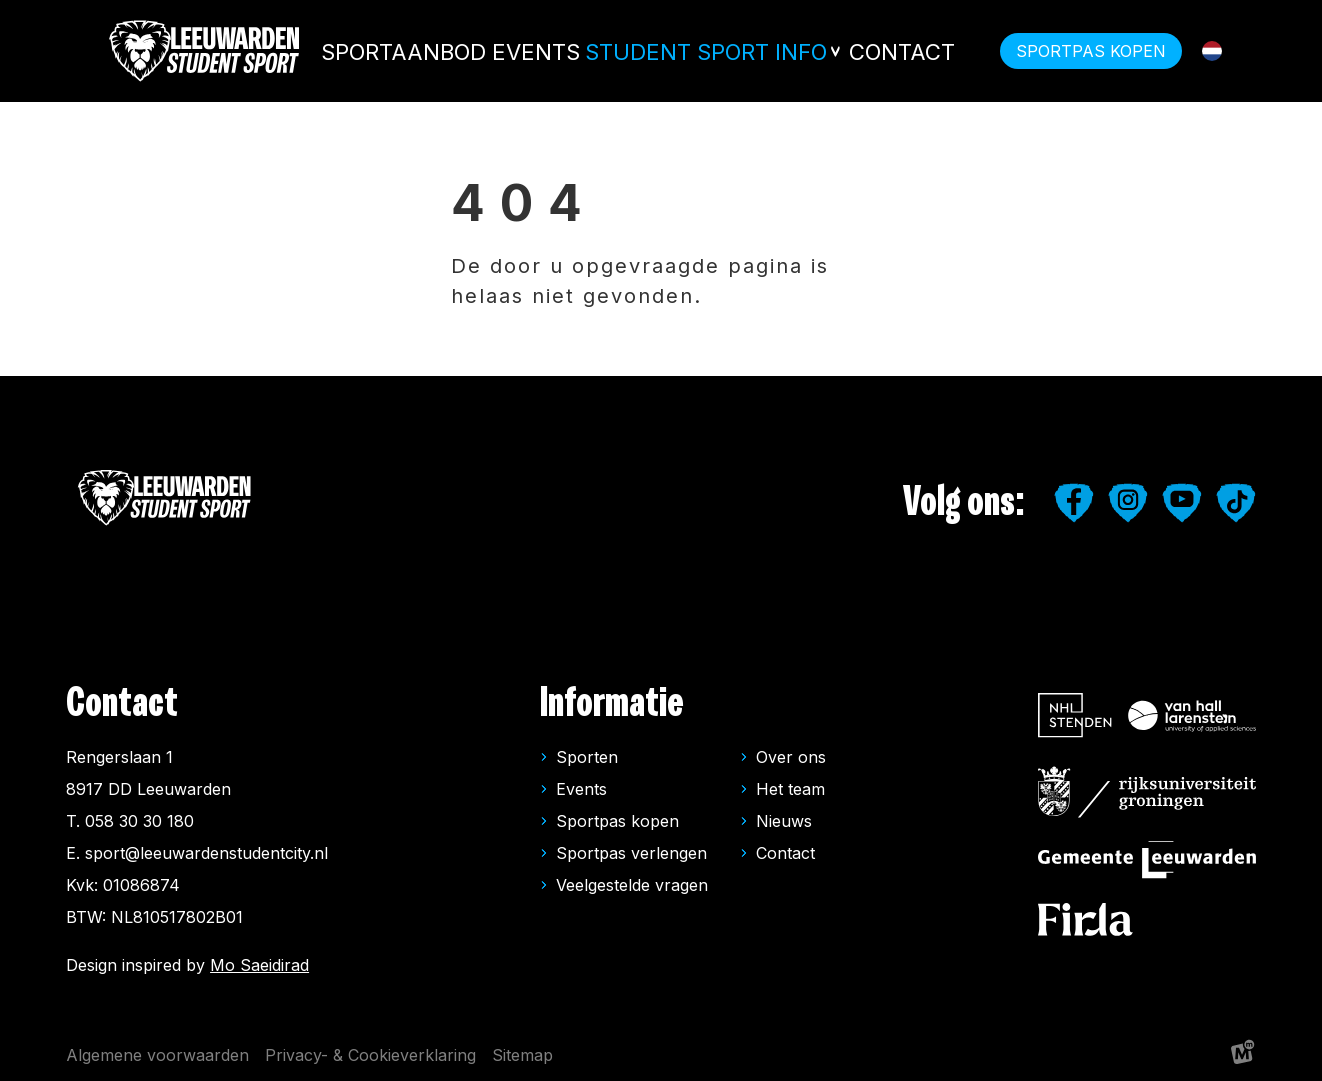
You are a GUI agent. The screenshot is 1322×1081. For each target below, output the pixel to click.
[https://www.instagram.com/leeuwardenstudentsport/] (1128, 503)
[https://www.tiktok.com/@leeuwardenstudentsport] (1236, 503)
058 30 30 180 (139, 821)
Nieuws (784, 821)
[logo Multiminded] (1243, 1055)
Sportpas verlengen (631, 853)
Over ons (791, 757)
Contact (896, 51)
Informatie (612, 703)
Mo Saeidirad (259, 965)
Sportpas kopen (617, 821)
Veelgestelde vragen (632, 885)
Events (577, 51)
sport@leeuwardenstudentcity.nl (206, 853)
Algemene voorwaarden (157, 1055)
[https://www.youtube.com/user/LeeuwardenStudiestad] (1182, 503)
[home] (206, 51)
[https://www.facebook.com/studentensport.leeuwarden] (1074, 503)
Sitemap (522, 1055)
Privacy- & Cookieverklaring (370, 1055)
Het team (790, 789)
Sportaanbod (456, 51)
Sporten (587, 757)
